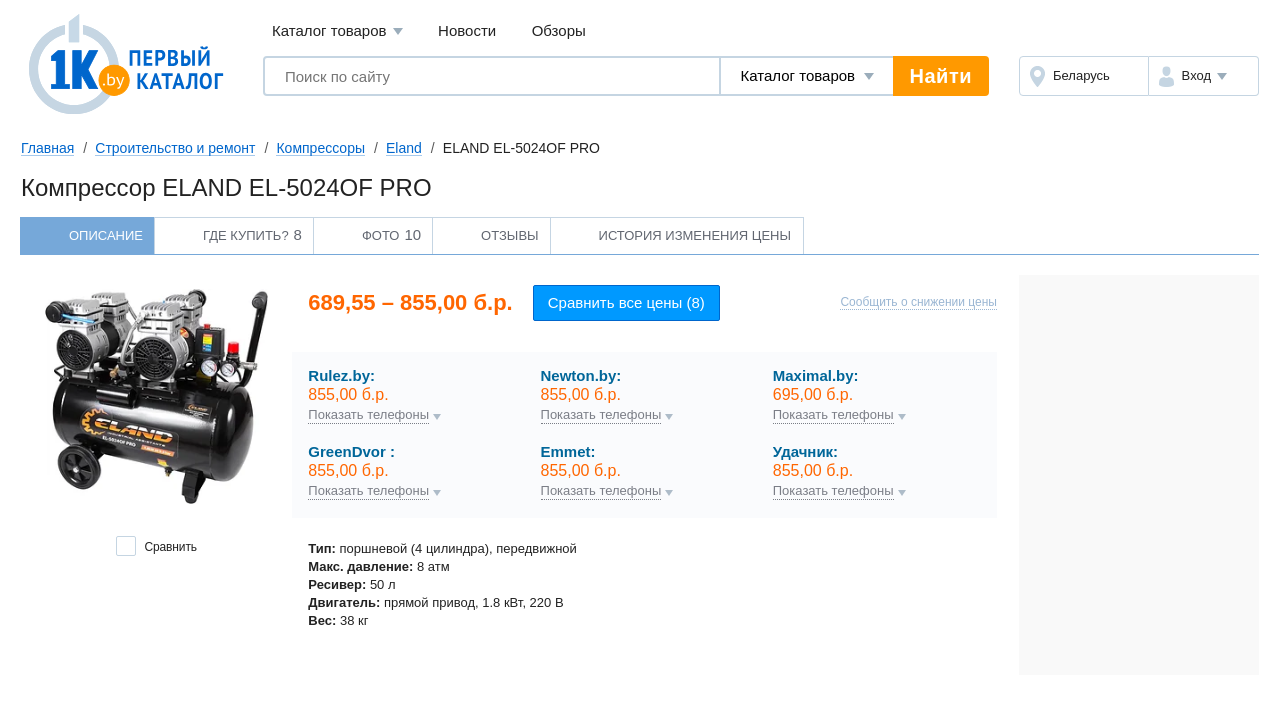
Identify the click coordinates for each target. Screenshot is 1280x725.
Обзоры (559, 30)
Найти (941, 76)
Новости (467, 30)
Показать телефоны (368, 415)
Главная (47, 148)
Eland (404, 148)
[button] (1203, 76)
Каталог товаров (337, 31)
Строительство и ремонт (175, 148)
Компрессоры (320, 148)
